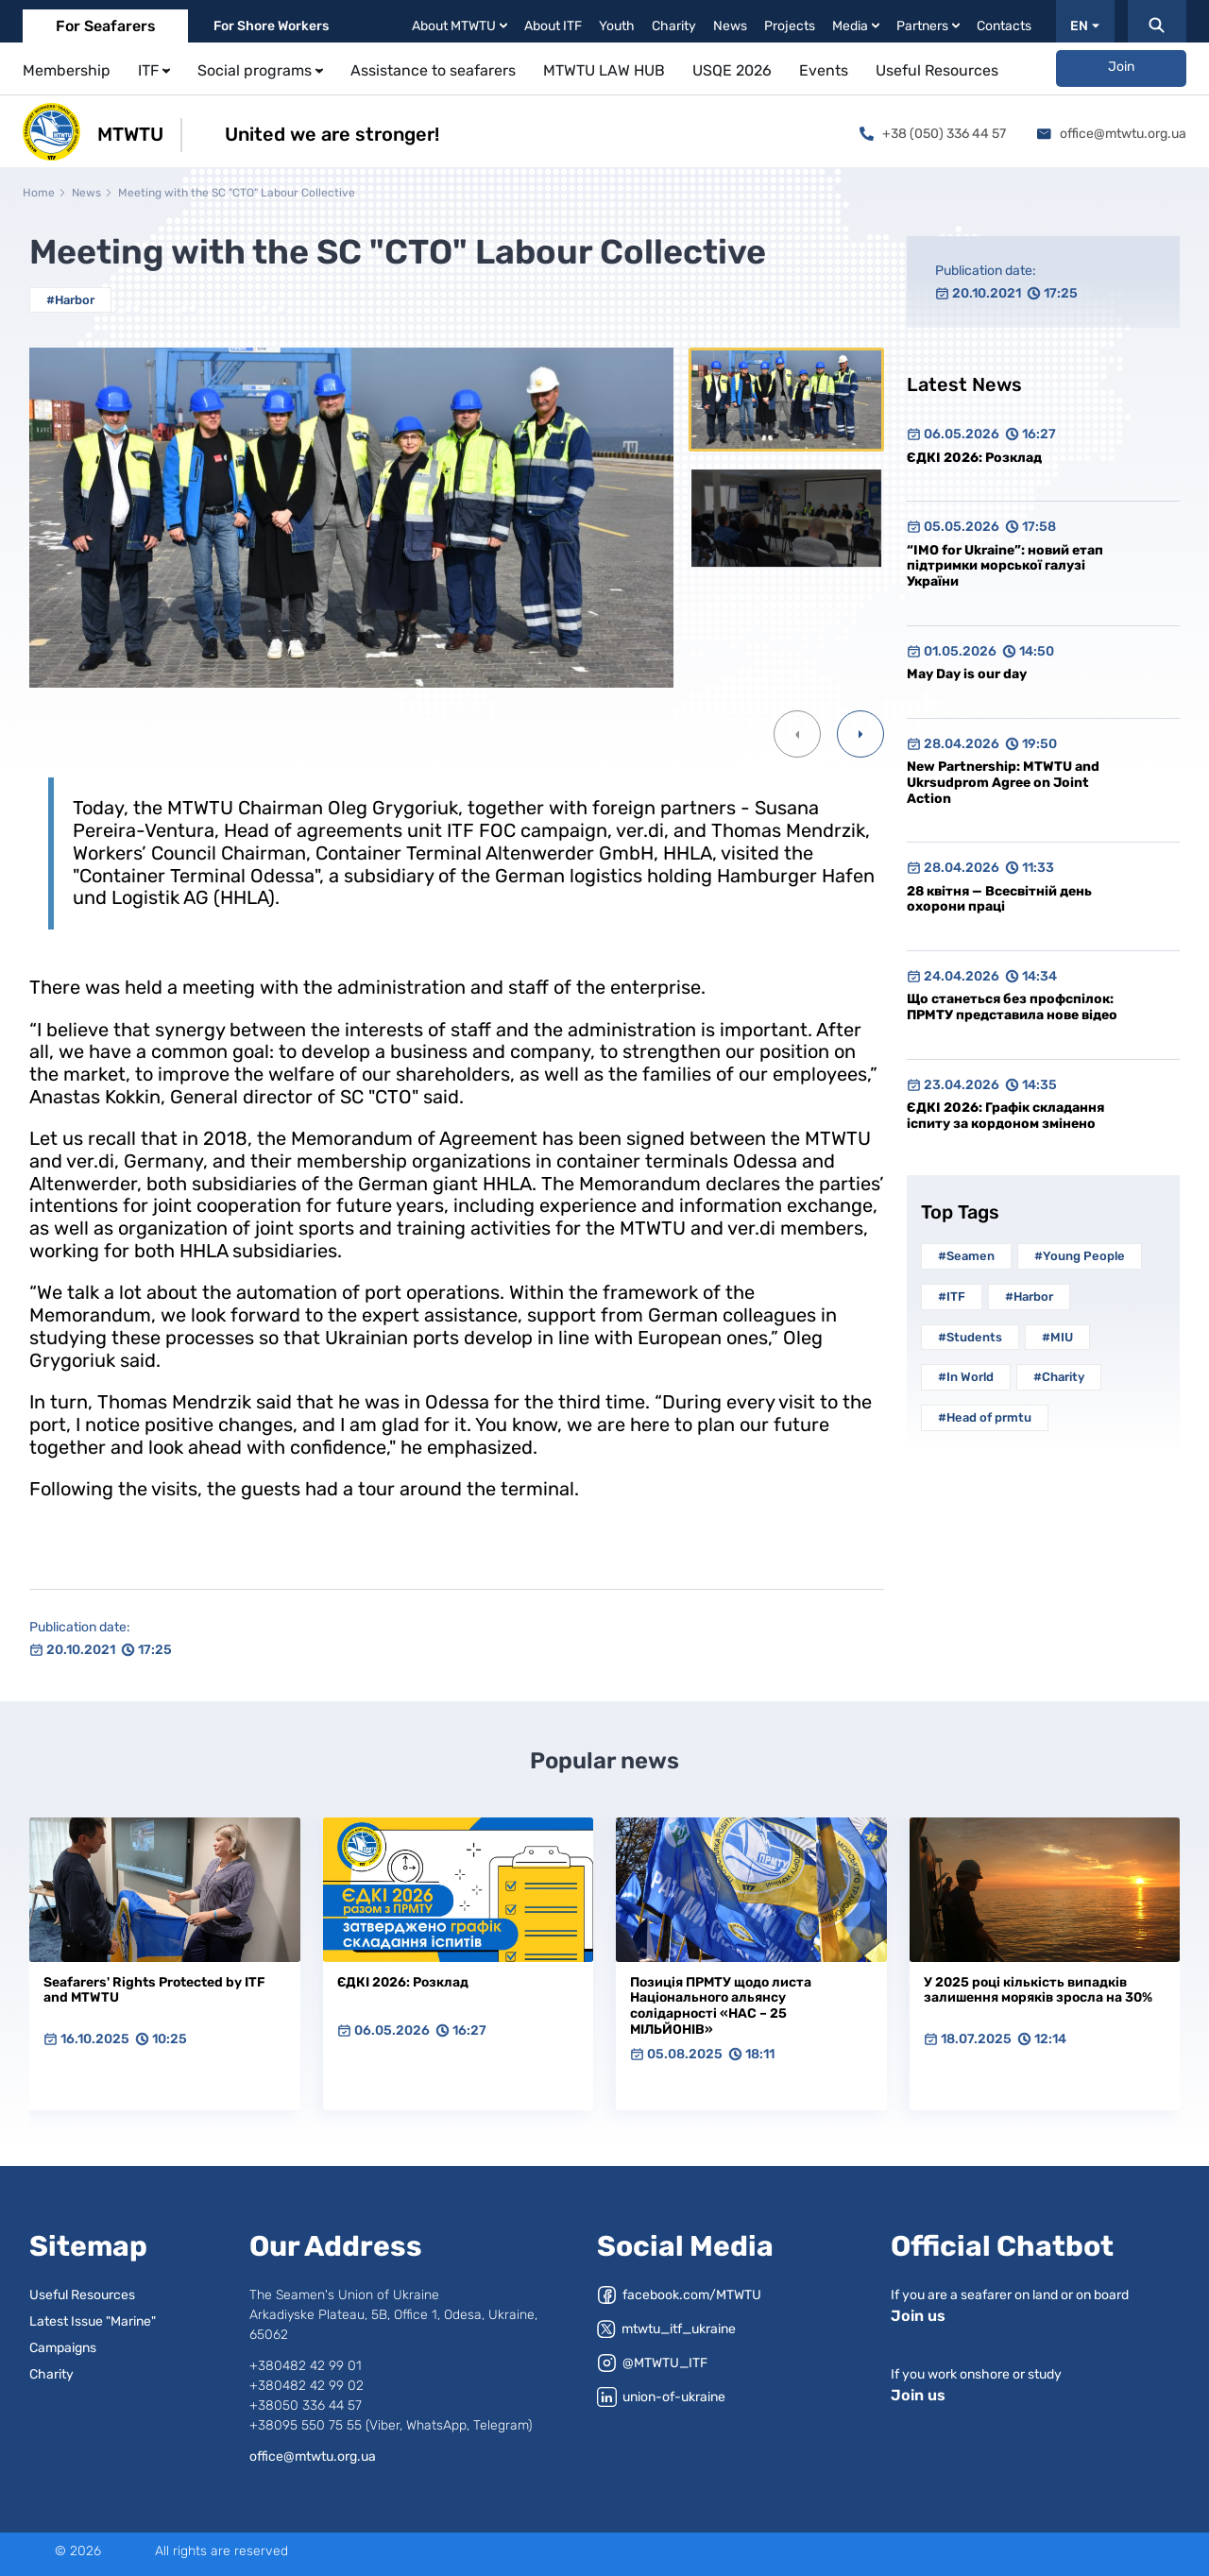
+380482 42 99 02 (306, 2386)
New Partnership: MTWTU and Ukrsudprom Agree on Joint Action (1003, 782)
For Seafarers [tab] (106, 26)
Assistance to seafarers (433, 70)
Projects (789, 26)
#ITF (951, 1296)
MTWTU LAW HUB (604, 70)
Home (39, 192)
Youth (617, 26)
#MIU (1057, 1337)
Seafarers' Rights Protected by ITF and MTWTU (154, 1990)
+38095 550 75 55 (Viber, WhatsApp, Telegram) (390, 2425)
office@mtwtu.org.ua (1111, 134)
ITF (154, 70)
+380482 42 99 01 (305, 2366)
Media (855, 26)
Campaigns (62, 2348)
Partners (928, 26)
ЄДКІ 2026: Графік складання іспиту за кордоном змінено (1005, 1116)
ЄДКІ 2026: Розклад (974, 458)
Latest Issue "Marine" (92, 2321)
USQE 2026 (732, 70)
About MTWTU (459, 26)
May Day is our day (967, 674)
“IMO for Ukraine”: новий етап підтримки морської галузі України (1005, 565)
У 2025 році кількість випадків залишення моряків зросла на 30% (1038, 1990)
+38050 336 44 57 (305, 2405)
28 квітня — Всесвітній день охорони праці (999, 899)
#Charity (1058, 1377)
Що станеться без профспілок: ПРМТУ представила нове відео (1012, 1007)
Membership (67, 70)
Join (1121, 67)
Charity (674, 26)
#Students (970, 1337)
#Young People (1079, 1256)
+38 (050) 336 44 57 (933, 134)
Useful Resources (937, 70)
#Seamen (966, 1256)
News (730, 26)
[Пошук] (1157, 21)
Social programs (260, 70)
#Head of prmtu (984, 1417)
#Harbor (70, 300)
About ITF (553, 26)
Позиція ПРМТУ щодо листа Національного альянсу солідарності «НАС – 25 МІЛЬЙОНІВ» (720, 2006)
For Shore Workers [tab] (271, 26)
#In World (966, 1377)
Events (823, 70)
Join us (918, 2316)
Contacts (1004, 26)
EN (1084, 26)
